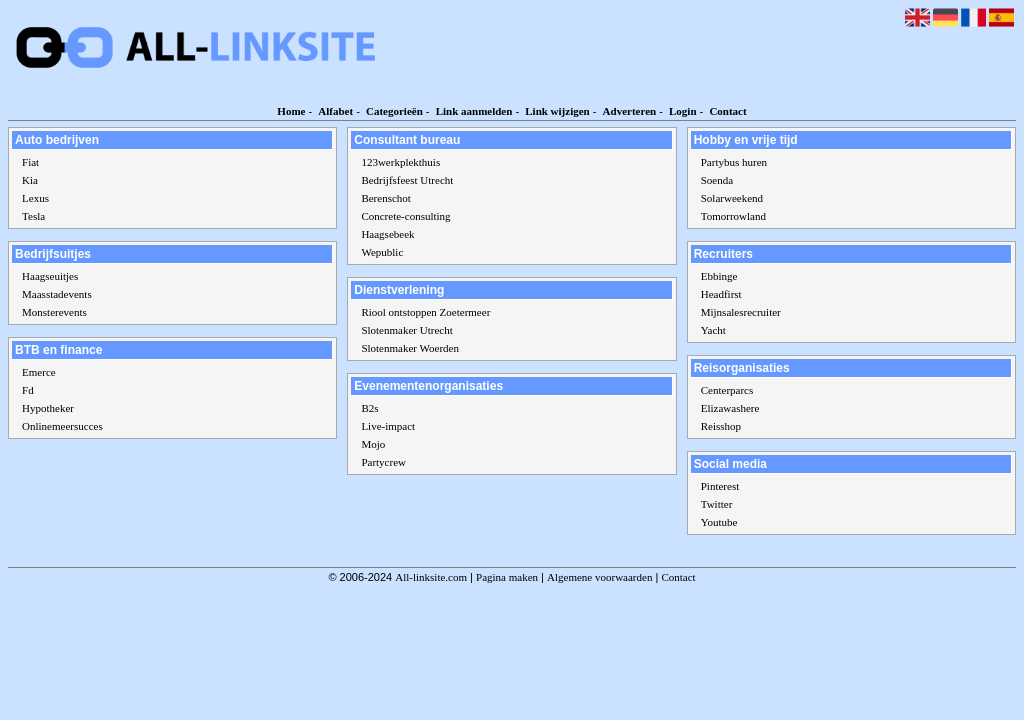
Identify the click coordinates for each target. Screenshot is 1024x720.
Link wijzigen (557, 111)
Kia (30, 180)
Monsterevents (54, 312)
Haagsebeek (387, 234)
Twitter (717, 504)
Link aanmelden (474, 111)
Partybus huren (734, 162)
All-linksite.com (431, 577)
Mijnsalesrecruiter (741, 312)
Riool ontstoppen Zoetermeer (425, 312)
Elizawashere (730, 408)
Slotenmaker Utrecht (406, 330)
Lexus (35, 198)
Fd (28, 390)
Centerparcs (727, 390)
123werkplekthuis (400, 162)
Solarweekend (732, 198)
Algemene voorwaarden (599, 577)
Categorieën (394, 111)
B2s (369, 408)
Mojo (373, 444)
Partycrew (383, 462)
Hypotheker (48, 408)
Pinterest (720, 486)
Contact (727, 111)
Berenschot (385, 198)
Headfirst (721, 294)
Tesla (33, 216)
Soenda (717, 180)
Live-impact (388, 426)
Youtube (719, 522)
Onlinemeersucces (62, 426)
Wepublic (382, 252)
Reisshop (721, 426)
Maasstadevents (57, 294)
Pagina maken (507, 577)
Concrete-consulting (405, 216)
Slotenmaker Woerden (410, 348)
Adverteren (630, 111)
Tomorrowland (733, 216)
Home (291, 111)
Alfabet (335, 111)
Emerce (39, 372)
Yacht (713, 330)
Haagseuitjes (50, 276)
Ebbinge (719, 276)
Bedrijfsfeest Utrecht (407, 180)
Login (683, 111)
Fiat (30, 162)
